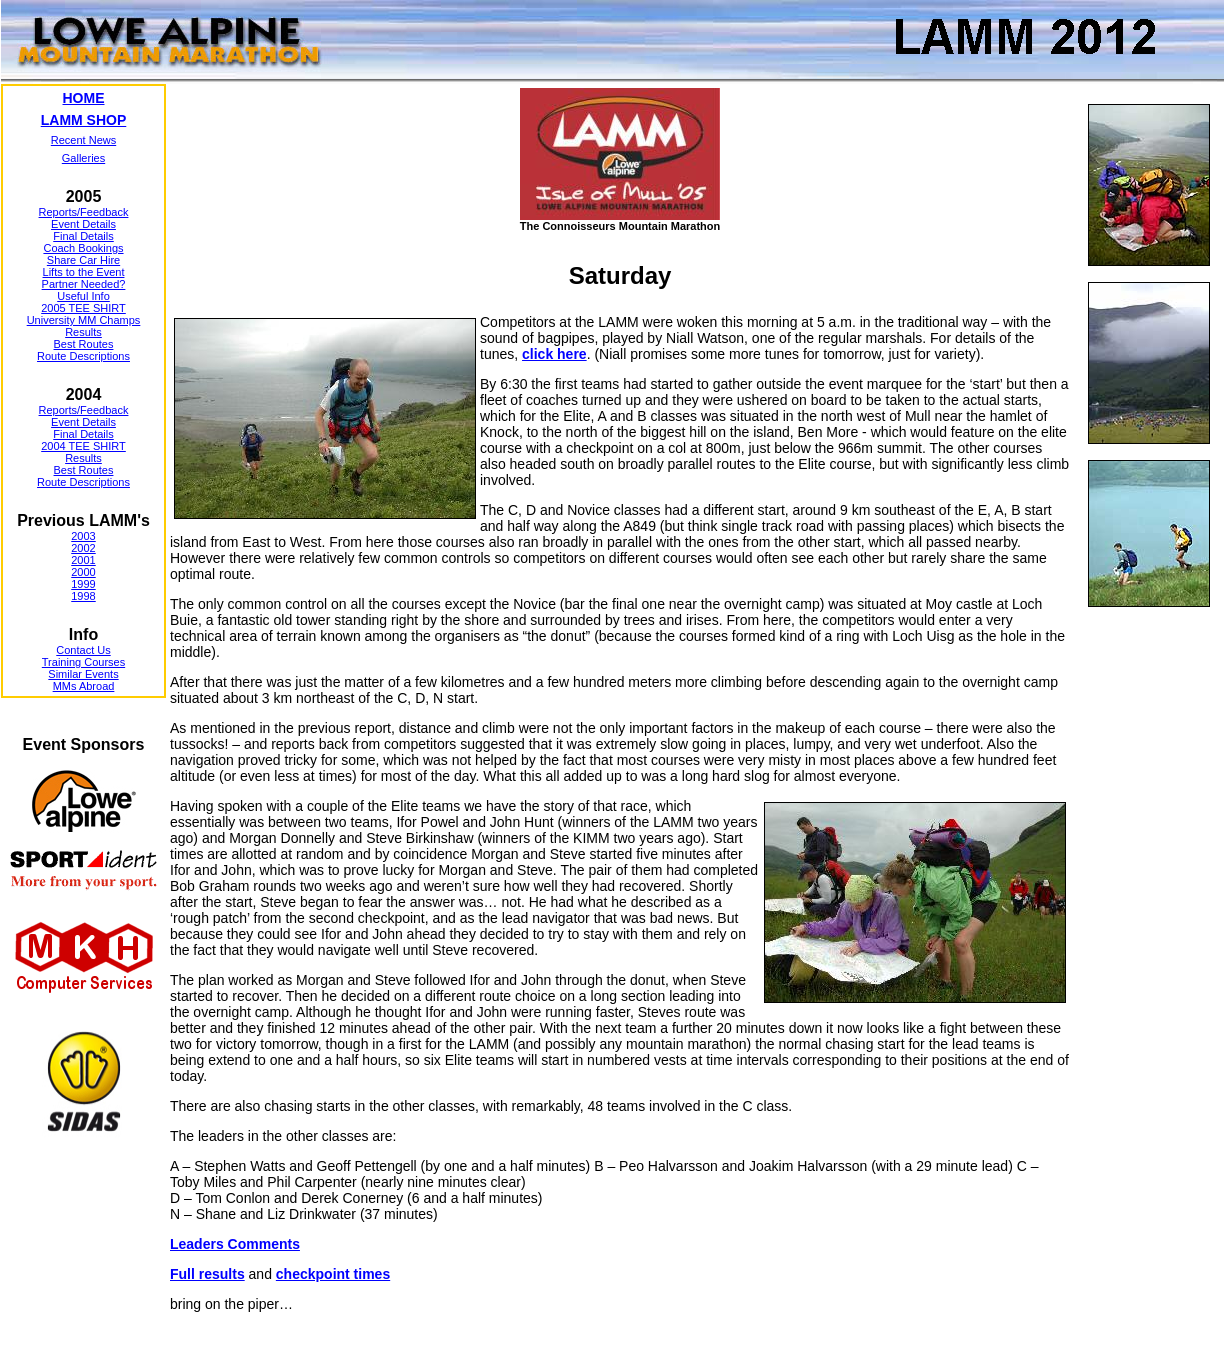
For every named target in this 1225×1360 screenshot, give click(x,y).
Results (83, 332)
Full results (207, 1274)
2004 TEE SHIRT (83, 446)
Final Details (83, 236)
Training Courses (83, 662)
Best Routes (84, 344)
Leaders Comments (235, 1244)
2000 (83, 572)
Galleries (83, 158)
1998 (83, 596)
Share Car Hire (83, 260)
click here (554, 354)
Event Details (83, 224)
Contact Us (83, 650)
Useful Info (83, 296)
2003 (83, 536)
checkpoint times (333, 1274)
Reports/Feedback (84, 212)
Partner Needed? (84, 284)
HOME (84, 98)
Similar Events (83, 674)
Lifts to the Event (84, 272)
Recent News (83, 140)
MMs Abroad (84, 686)
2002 (83, 548)
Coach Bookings (83, 248)
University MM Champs (84, 320)
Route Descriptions (83, 356)
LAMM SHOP (84, 120)
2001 (83, 560)
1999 (83, 584)
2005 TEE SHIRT (83, 308)
